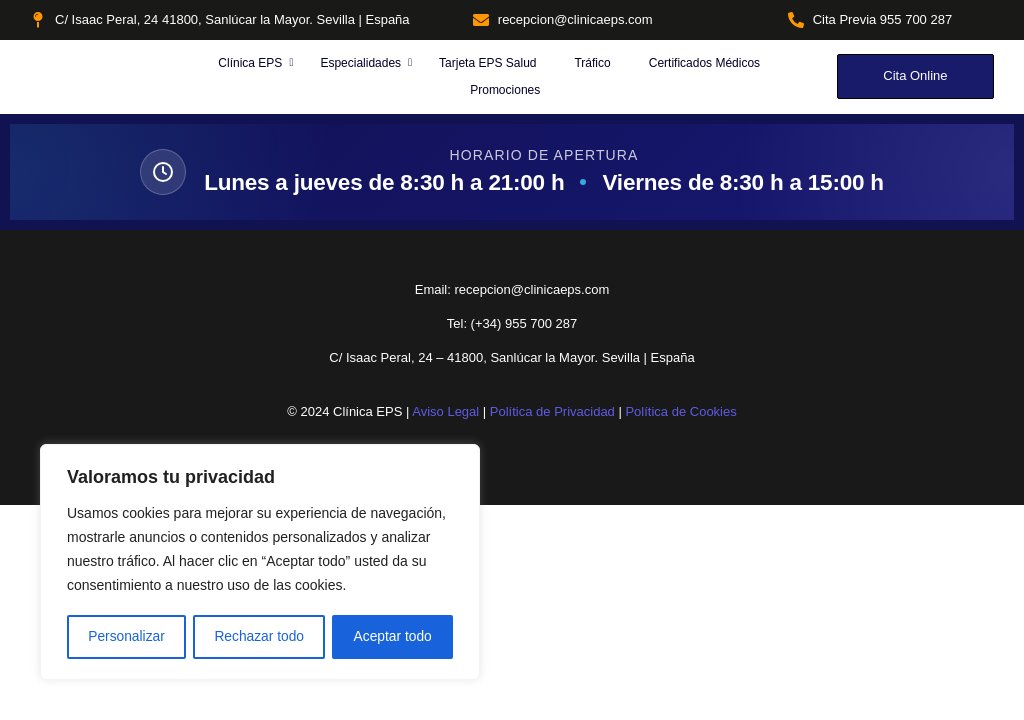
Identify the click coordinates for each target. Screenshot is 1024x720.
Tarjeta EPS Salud (487, 63)
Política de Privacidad (552, 411)
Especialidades (362, 63)
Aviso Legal (445, 411)
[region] (260, 563)
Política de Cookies (680, 411)
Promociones (505, 90)
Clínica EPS (251, 63)
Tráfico (592, 63)
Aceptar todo (392, 637)
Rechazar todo (259, 637)
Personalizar (126, 637)
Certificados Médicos (704, 63)
